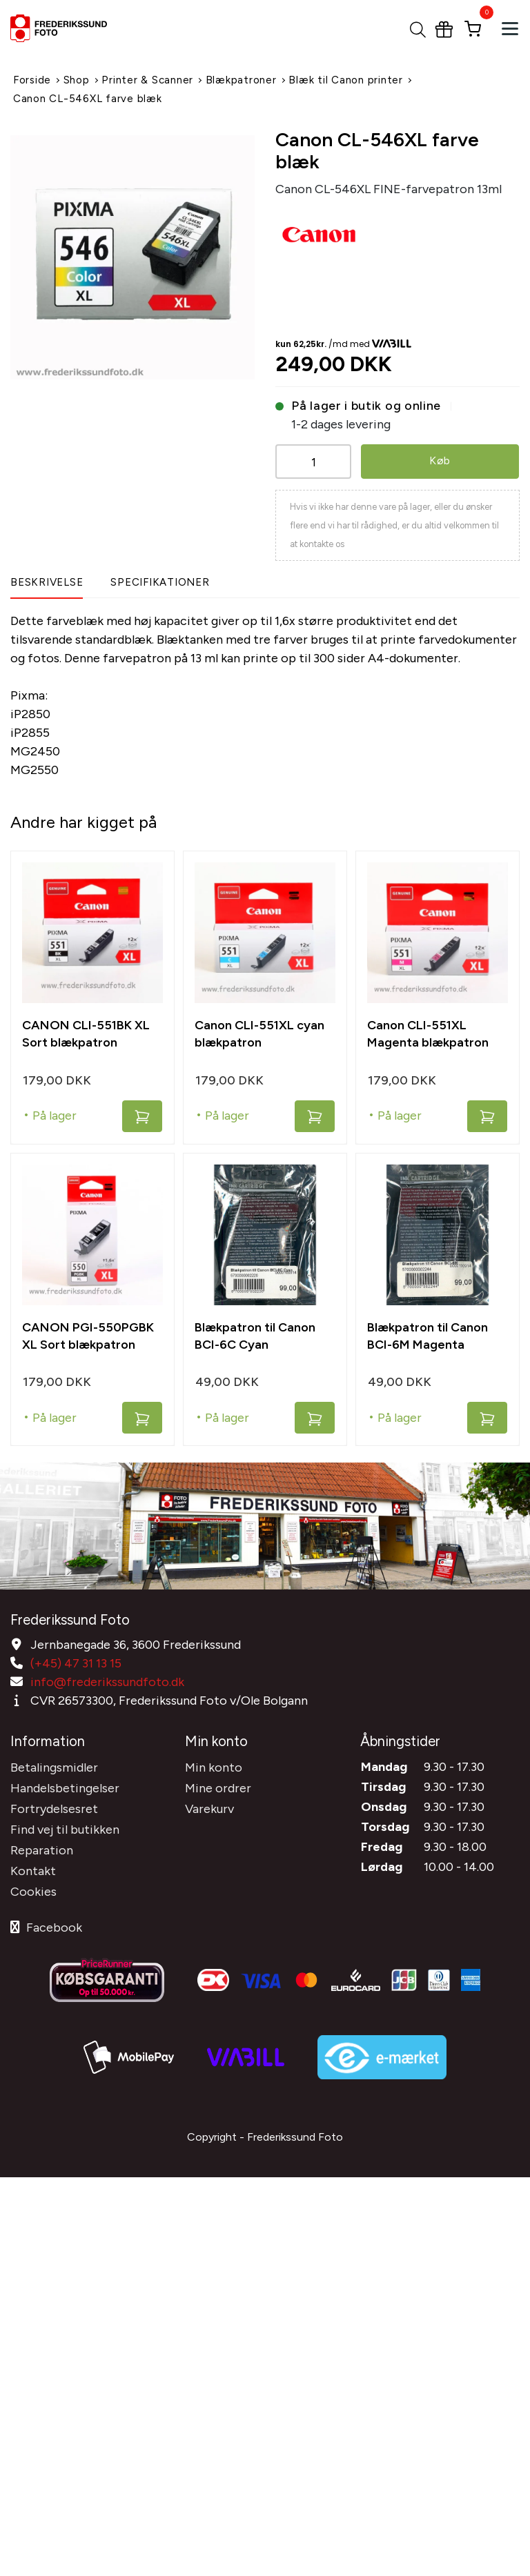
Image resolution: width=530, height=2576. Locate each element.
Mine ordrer (218, 1784)
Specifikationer (159, 582)
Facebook (46, 1923)
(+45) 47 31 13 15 (75, 1661)
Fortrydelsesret (54, 1804)
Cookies (33, 1887)
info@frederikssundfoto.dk (107, 1679)
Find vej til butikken (64, 1825)
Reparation (41, 1846)
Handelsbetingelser (64, 1784)
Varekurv (209, 1804)
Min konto (213, 1763)
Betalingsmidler (54, 1763)
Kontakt (33, 1866)
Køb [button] (440, 460)
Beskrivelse (46, 582)
